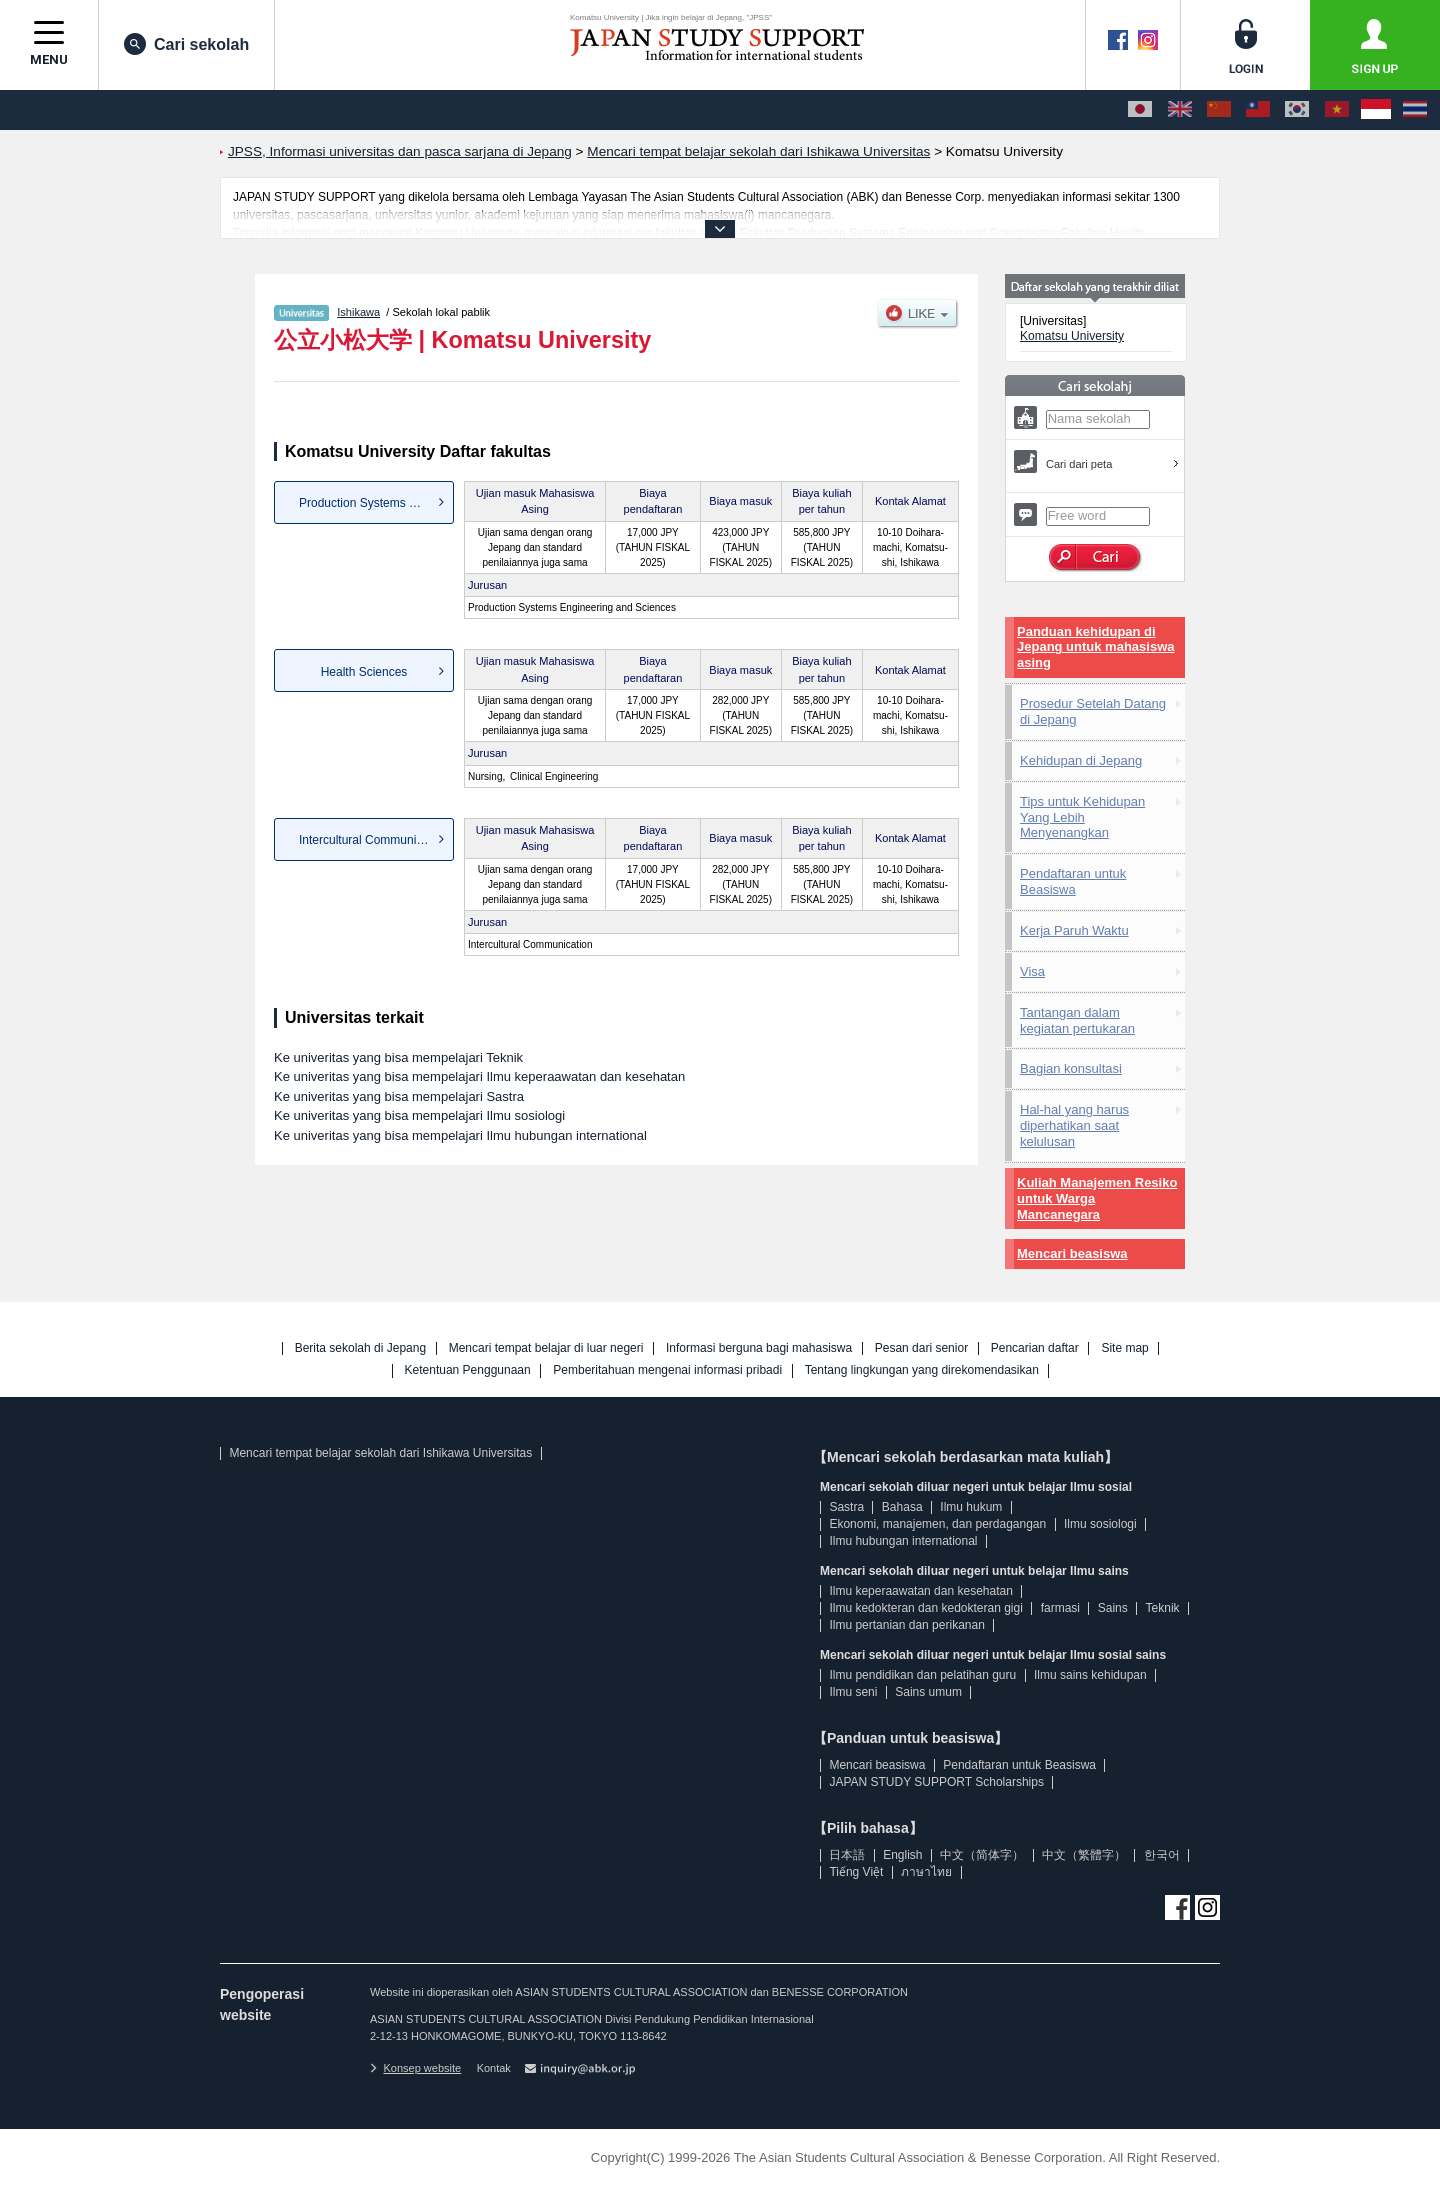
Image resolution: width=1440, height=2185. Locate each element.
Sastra (846, 1507)
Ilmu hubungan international (903, 1541)
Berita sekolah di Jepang (360, 1348)
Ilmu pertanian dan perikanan (906, 1625)
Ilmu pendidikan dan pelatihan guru (922, 1675)
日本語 (847, 1855)
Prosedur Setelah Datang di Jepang (1093, 711)
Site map (1124, 1348)
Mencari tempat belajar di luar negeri (546, 1348)
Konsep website (415, 2068)
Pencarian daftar (1035, 1348)
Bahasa (902, 1507)
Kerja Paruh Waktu (1074, 930)
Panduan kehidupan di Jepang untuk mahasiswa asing (1096, 647)
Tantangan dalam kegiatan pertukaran (1077, 1020)
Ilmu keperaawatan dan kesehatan (920, 1591)
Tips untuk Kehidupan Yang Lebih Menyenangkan (1082, 817)
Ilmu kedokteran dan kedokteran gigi (925, 1608)
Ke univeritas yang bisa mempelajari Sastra (399, 1096)
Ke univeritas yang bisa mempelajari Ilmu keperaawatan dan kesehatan (479, 1076)
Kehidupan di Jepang (1081, 760)
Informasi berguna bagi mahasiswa (759, 1348)
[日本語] (1140, 110)
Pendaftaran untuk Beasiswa (1073, 881)
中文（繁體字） (1084, 1855)
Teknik (1163, 1608)
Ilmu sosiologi (1100, 1524)
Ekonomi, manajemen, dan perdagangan (937, 1524)
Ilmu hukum (971, 1507)
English (902, 1855)
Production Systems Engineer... (376, 503)
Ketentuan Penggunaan (468, 1370)
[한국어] (1297, 110)
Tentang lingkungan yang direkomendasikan (922, 1370)
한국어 (1162, 1855)
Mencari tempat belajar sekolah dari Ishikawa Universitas (380, 1453)
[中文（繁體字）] (1258, 110)
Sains (1113, 1608)
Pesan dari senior (921, 1348)
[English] (1180, 110)
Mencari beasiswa (1072, 1253)
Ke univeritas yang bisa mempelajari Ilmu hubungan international (460, 1135)
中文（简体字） (982, 1855)
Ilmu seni (853, 1692)
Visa (1032, 971)
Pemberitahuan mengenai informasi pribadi (667, 1370)
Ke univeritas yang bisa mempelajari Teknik (398, 1057)
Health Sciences (364, 672)
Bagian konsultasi (1071, 1068)
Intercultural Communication (373, 840)
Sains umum (928, 1692)
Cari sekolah (186, 44)
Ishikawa (358, 312)
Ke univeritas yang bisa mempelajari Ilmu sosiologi (419, 1115)
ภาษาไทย (926, 1872)
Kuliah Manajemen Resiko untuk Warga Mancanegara (1097, 1198)
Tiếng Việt (856, 1872)
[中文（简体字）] (1219, 110)
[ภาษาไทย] (1415, 110)
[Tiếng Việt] (1337, 110)
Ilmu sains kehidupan (1090, 1675)
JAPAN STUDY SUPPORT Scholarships (936, 1782)
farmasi (1060, 1608)
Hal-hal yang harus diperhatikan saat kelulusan (1074, 1125)
